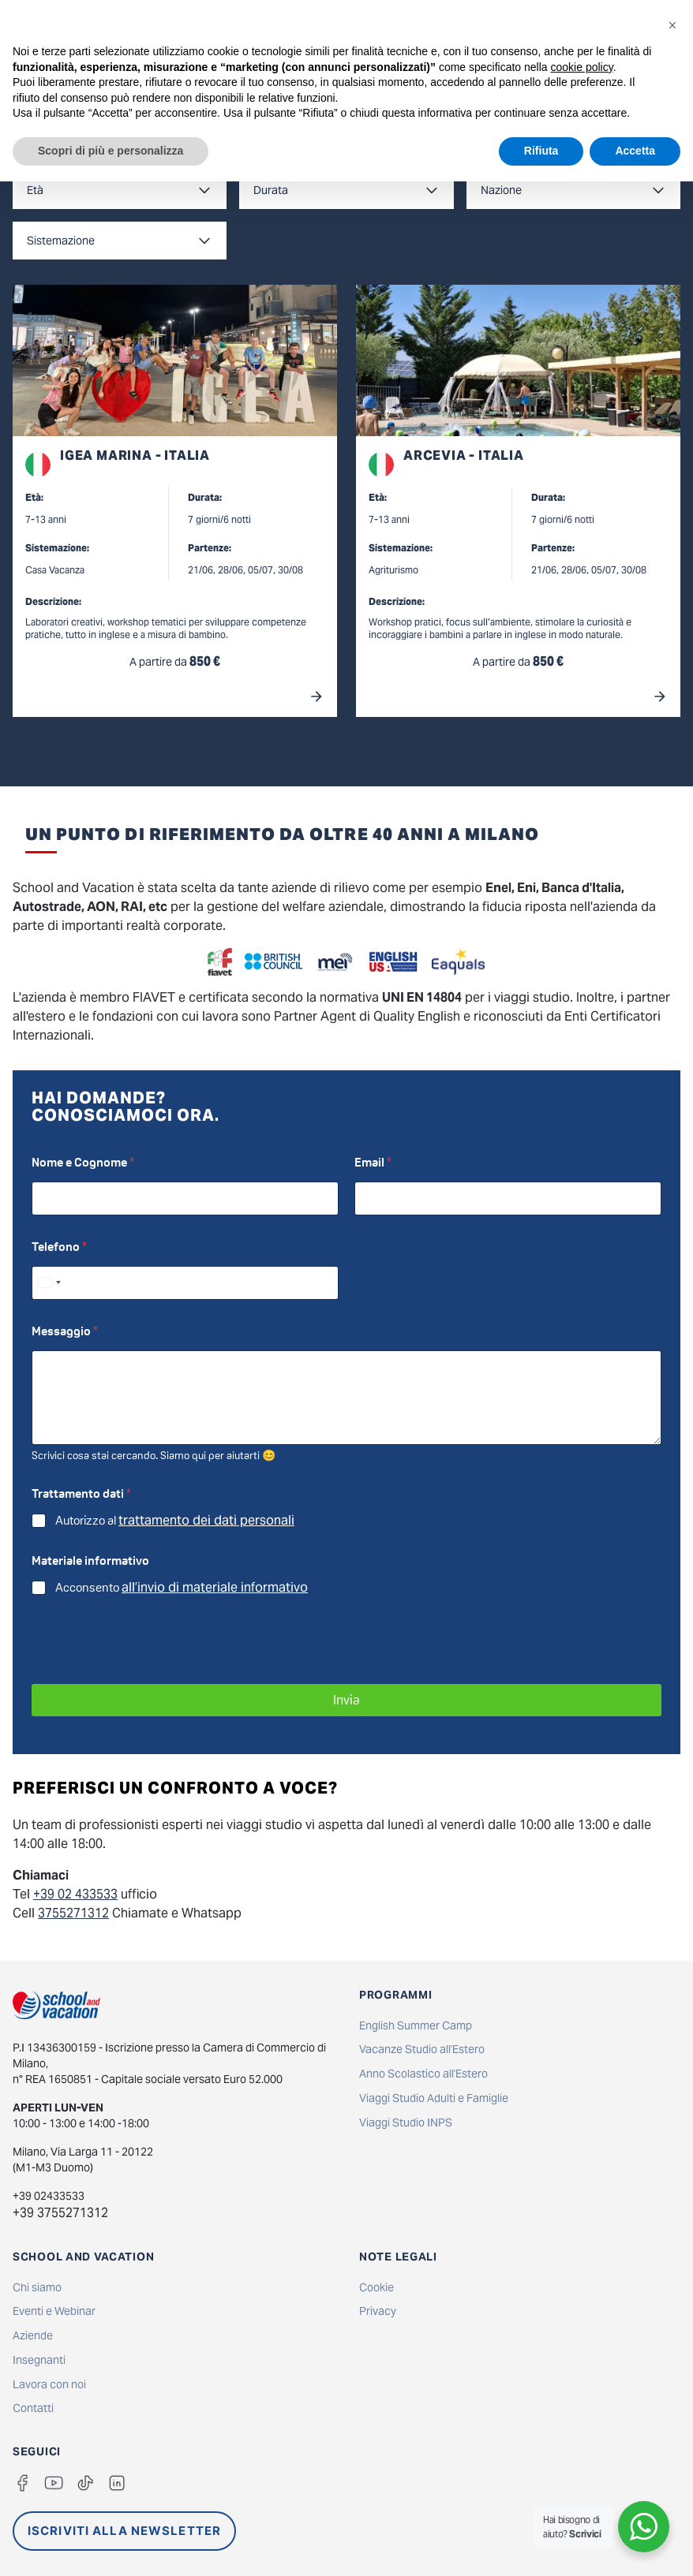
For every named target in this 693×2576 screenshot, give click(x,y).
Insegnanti (39, 2360)
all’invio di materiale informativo (215, 1587)
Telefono (59, 1246)
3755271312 (73, 1913)
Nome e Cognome (83, 1162)
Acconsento (181, 1588)
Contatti (33, 2408)
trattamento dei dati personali (206, 1520)
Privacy (377, 2311)
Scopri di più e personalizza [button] (110, 150)
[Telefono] (185, 1283)
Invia (346, 1699)
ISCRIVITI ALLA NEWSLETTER (124, 2530)
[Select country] (49, 1283)
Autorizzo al (174, 1521)
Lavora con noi (49, 2384)
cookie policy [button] (582, 67)
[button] (672, 25)
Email (372, 1162)
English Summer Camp (415, 2025)
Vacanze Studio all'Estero (422, 2049)
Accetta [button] (635, 150)
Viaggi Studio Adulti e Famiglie (433, 2098)
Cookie (376, 2287)
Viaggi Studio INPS (405, 2122)
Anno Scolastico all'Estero (423, 2073)
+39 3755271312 (60, 2213)
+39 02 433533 (75, 1894)
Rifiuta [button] (541, 150)
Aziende (33, 2335)
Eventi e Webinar (54, 2311)
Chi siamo (37, 2287)
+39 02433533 (48, 2196)
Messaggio (65, 1330)
